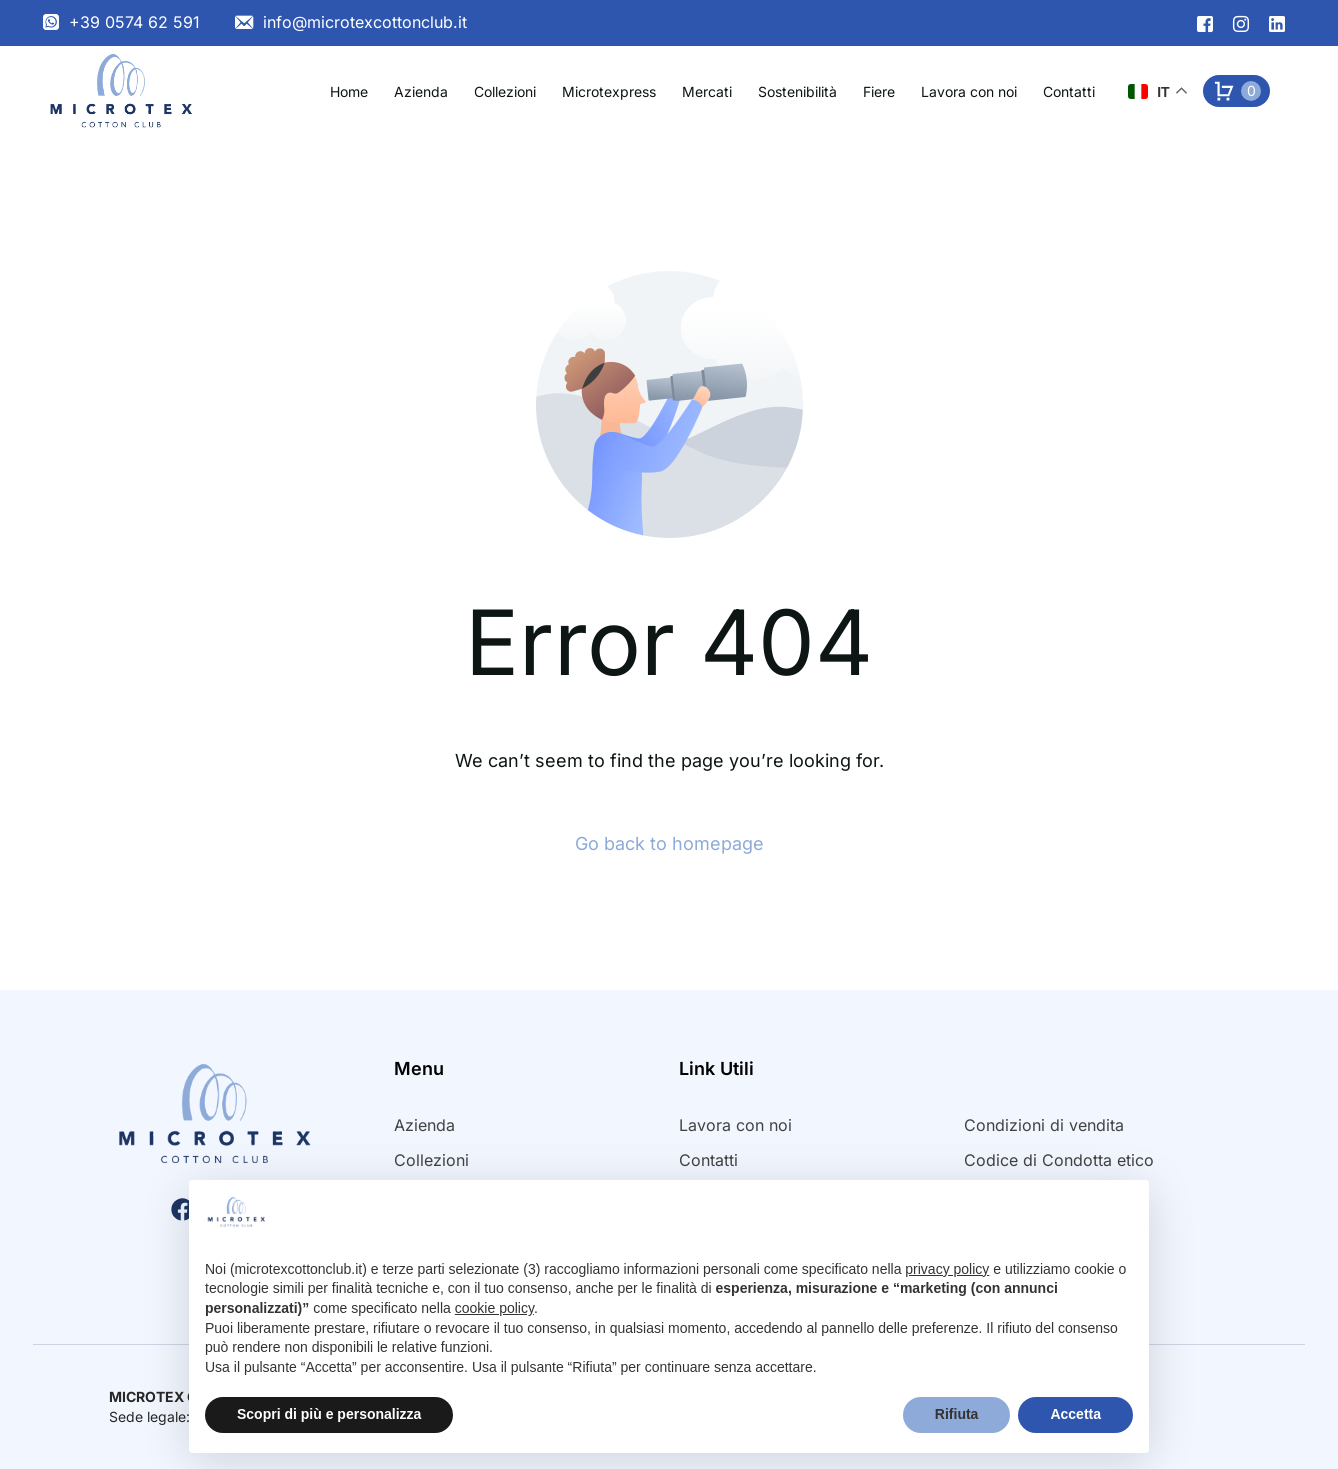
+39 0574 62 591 (134, 22)
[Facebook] (1205, 22)
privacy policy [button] (947, 1269)
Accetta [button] (1075, 1414)
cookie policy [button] (494, 1308)
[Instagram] (1241, 22)
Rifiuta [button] (957, 1414)
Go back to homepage (669, 843)
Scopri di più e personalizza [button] (329, 1414)
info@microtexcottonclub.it (365, 22)
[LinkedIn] (1277, 22)
